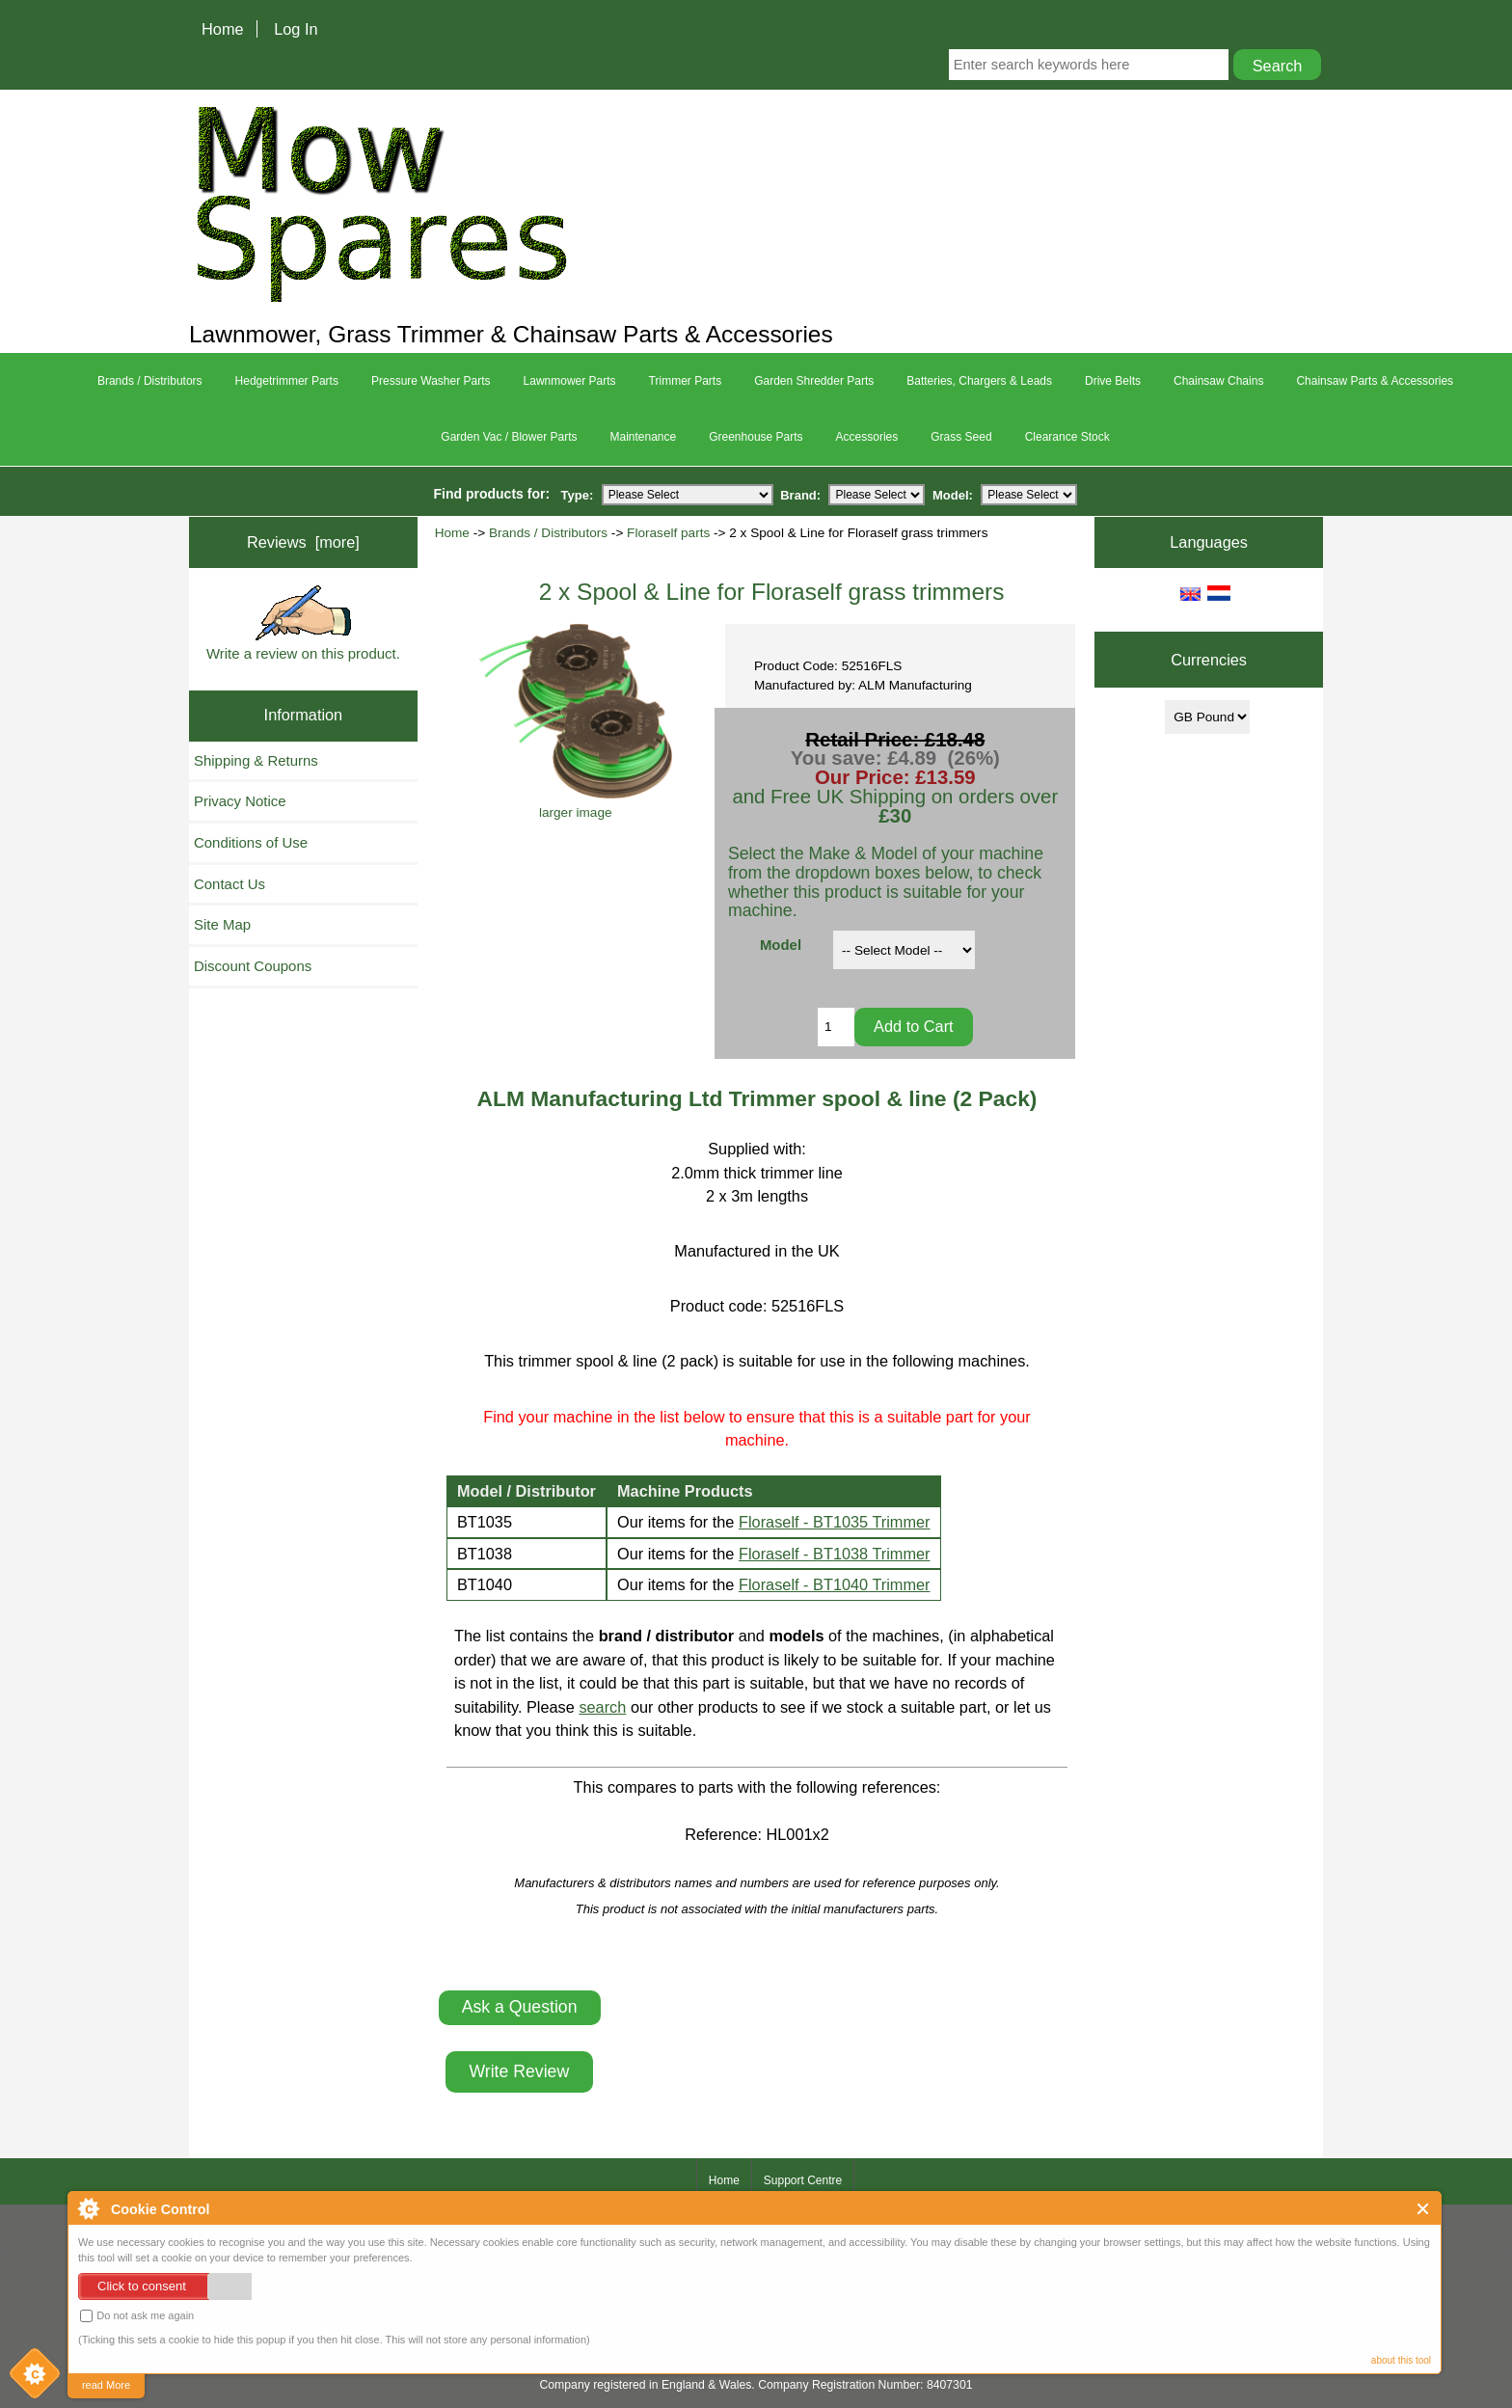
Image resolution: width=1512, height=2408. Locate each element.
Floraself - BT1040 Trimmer (835, 1584)
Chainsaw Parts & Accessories (1374, 381)
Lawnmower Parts (570, 381)
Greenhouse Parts (755, 437)
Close (1424, 2209)
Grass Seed (961, 437)
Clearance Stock (1067, 437)
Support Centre (803, 2180)
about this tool (1401, 2360)
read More (106, 2385)
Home (223, 29)
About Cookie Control (87, 2208)
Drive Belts (1113, 381)
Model (780, 944)
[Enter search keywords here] (1088, 64)
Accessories (867, 437)
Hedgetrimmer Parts (286, 381)
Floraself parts (668, 533)
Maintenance (642, 437)
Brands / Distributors (548, 533)
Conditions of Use (251, 842)
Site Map (222, 924)
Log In (295, 29)
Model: (952, 494)
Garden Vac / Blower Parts (509, 437)
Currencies (1209, 659)
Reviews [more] (303, 542)
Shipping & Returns (256, 760)
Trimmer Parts (685, 381)
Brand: (800, 494)
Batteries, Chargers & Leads (979, 381)
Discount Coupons (252, 966)
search (602, 1707)
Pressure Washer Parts (431, 381)
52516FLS (807, 1305)
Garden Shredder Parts (814, 381)
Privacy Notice (240, 801)
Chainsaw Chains (1218, 381)
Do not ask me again (137, 2316)
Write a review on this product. (303, 624)
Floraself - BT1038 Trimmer (835, 1553)
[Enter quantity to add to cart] (836, 1027)
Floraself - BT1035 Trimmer (835, 1521)
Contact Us (229, 884)
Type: (577, 494)
